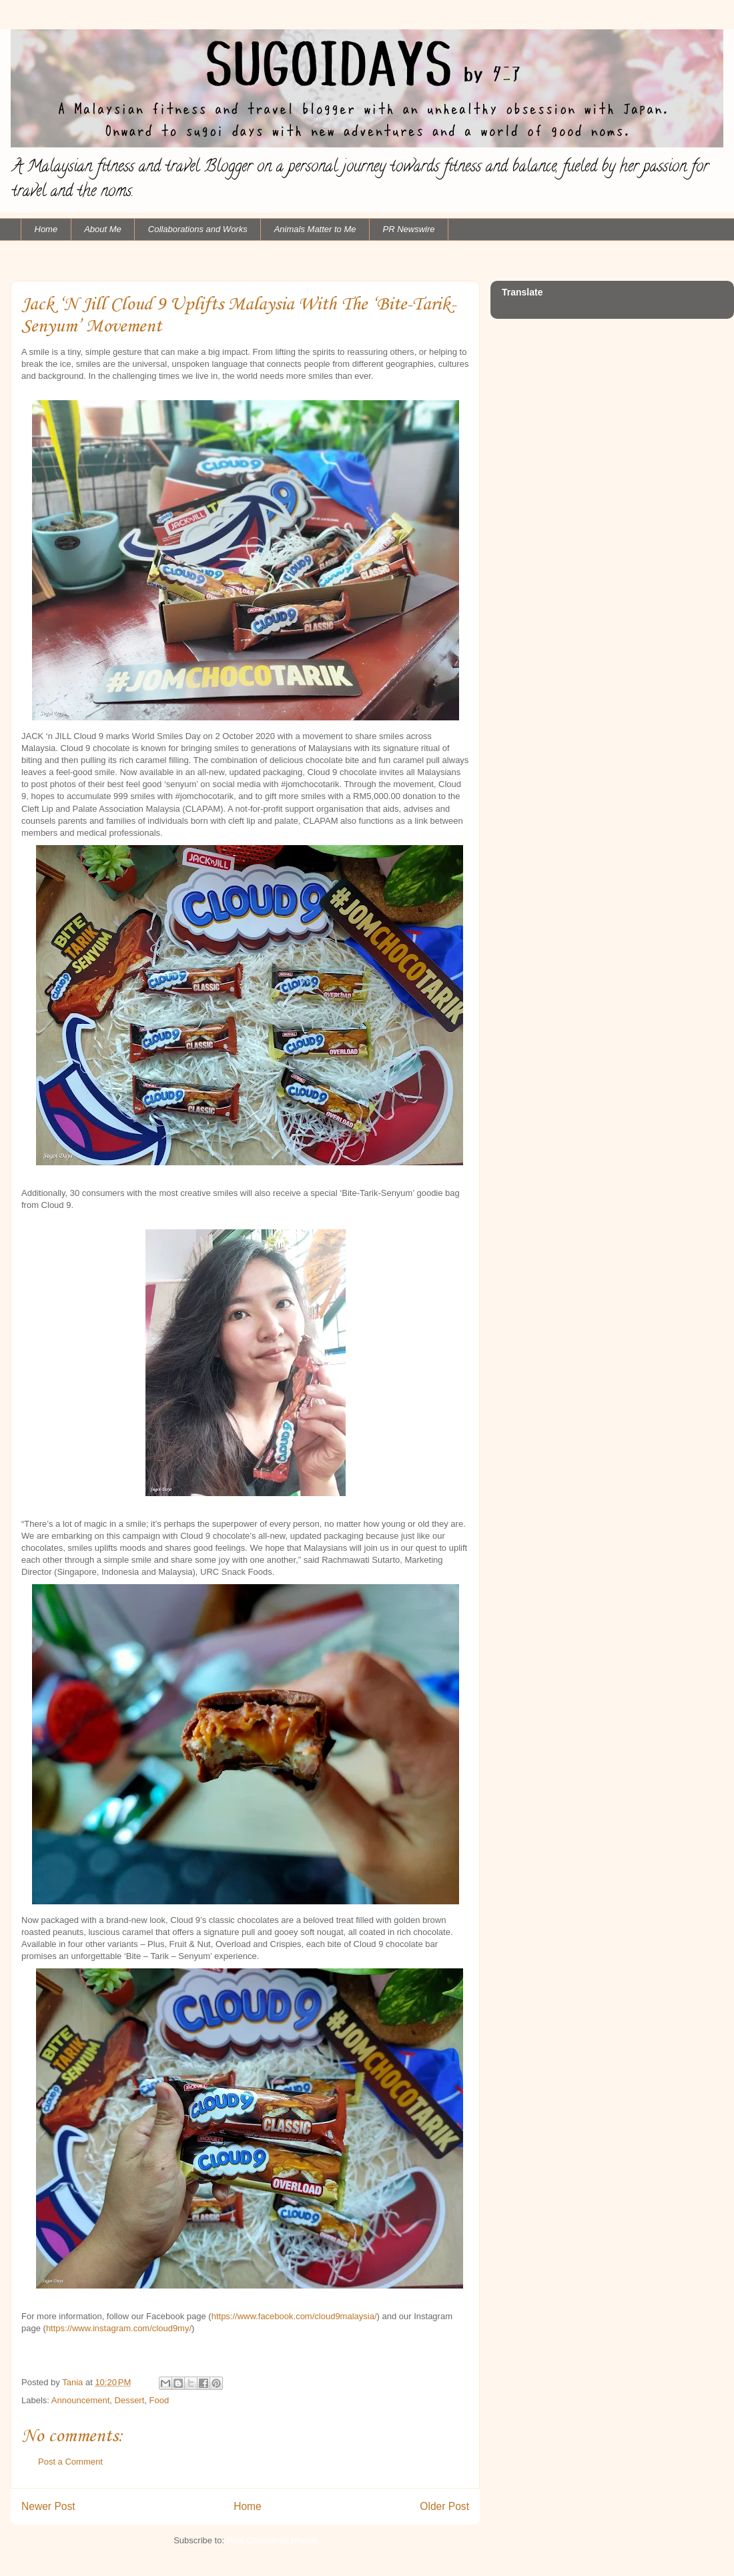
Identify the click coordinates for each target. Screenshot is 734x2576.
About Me (102, 229)
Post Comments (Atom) (272, 2540)
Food (159, 2400)
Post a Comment (70, 2462)
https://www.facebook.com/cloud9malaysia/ (294, 2316)
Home (46, 229)
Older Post (444, 2506)
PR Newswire (409, 229)
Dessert (130, 2400)
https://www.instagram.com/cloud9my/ (119, 2328)
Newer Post (48, 2506)
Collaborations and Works (198, 229)
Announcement (80, 2400)
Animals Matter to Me (315, 229)
